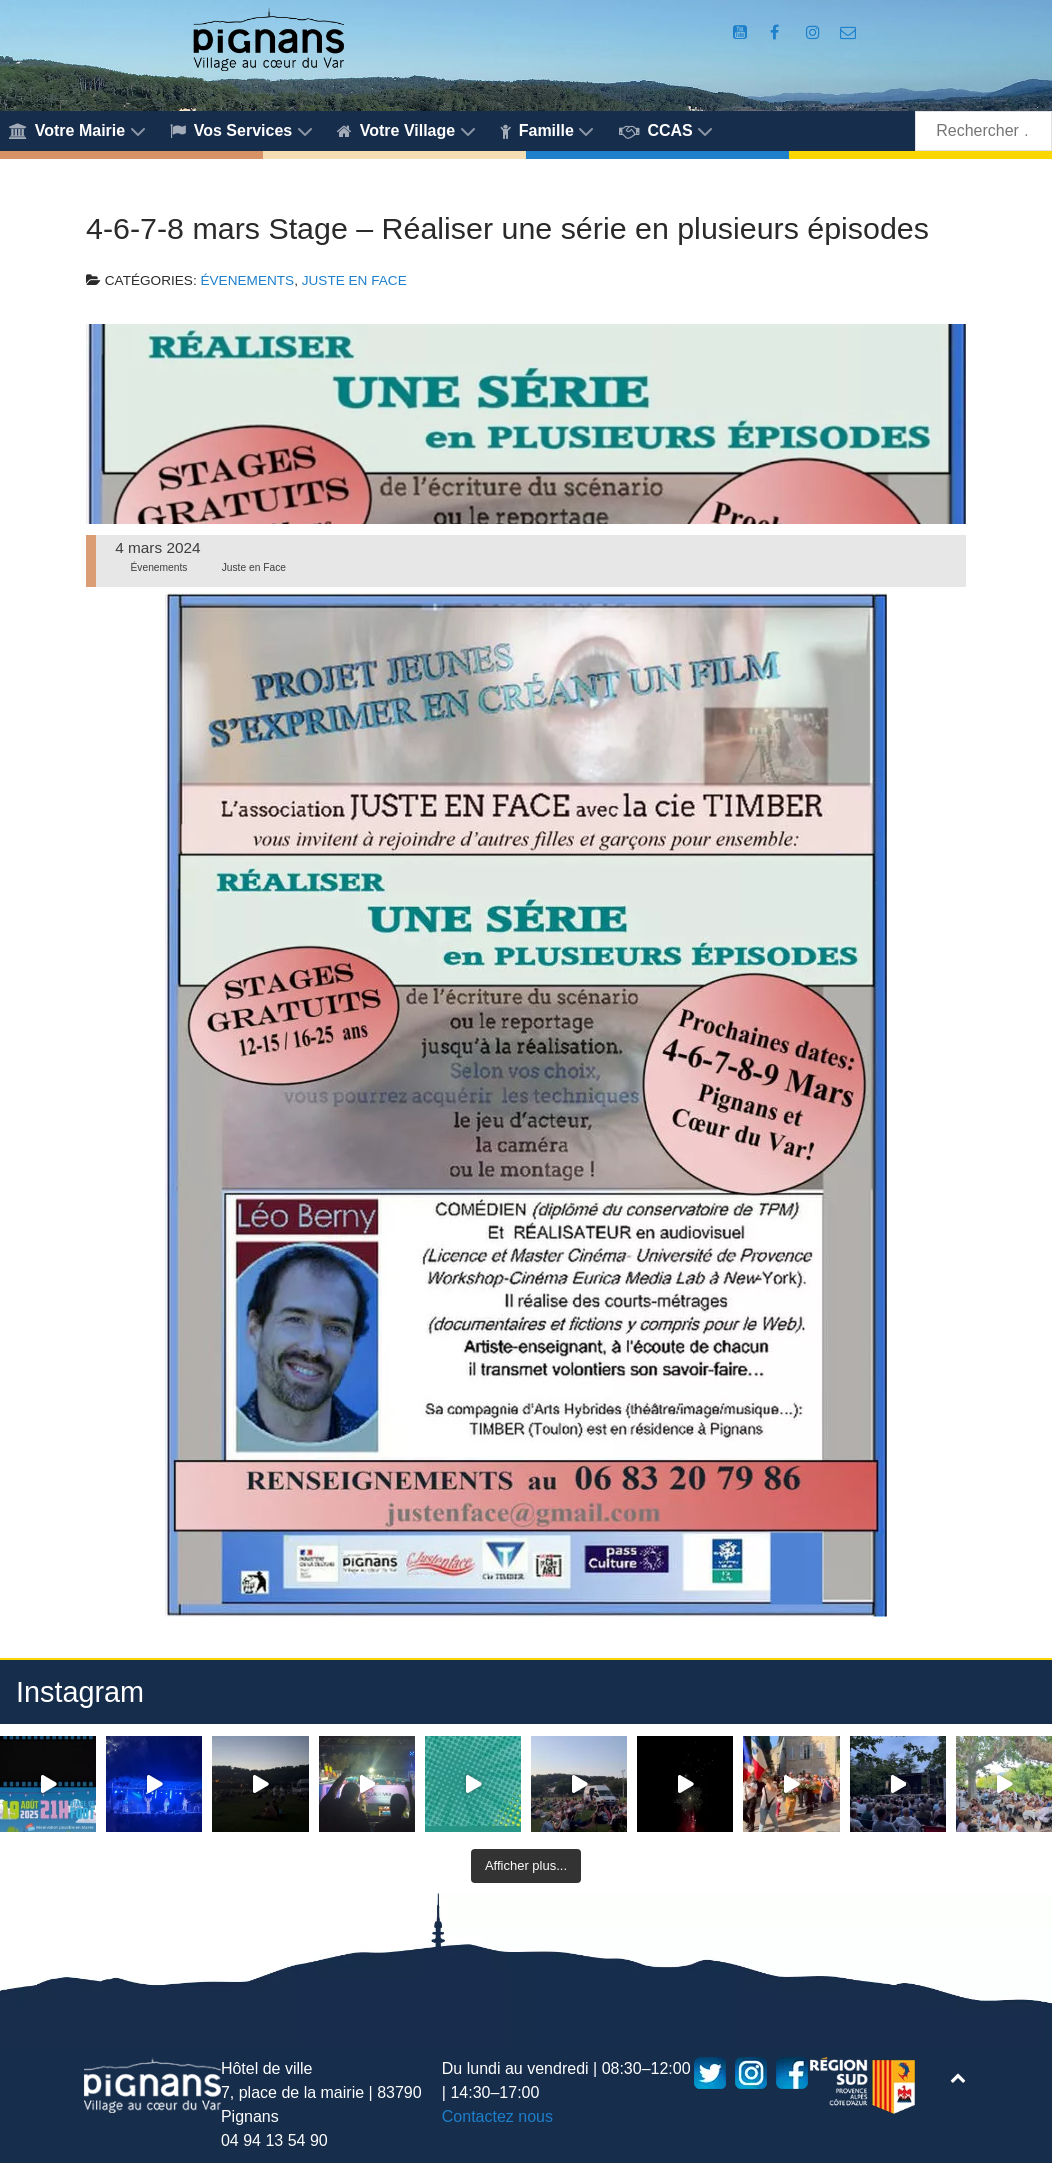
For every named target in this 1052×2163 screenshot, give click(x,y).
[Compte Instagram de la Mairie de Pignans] (815, 32)
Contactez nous (497, 2116)
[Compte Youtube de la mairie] (742, 32)
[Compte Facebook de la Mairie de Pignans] (777, 32)
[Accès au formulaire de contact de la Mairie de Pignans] (848, 32)
